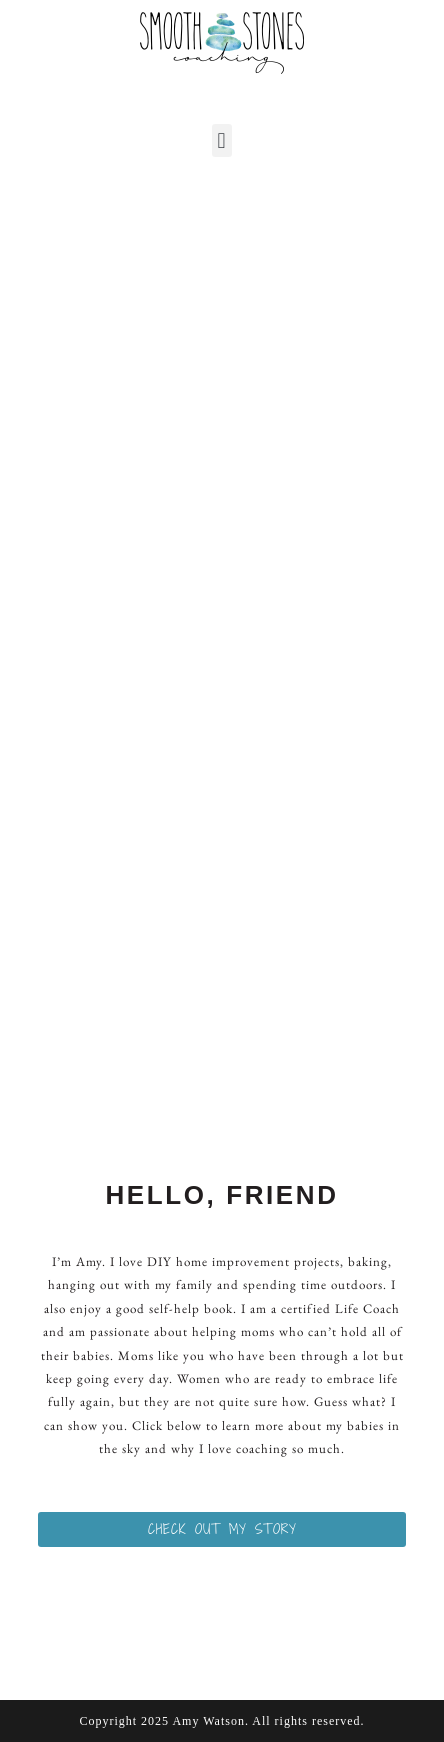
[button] (222, 140)
